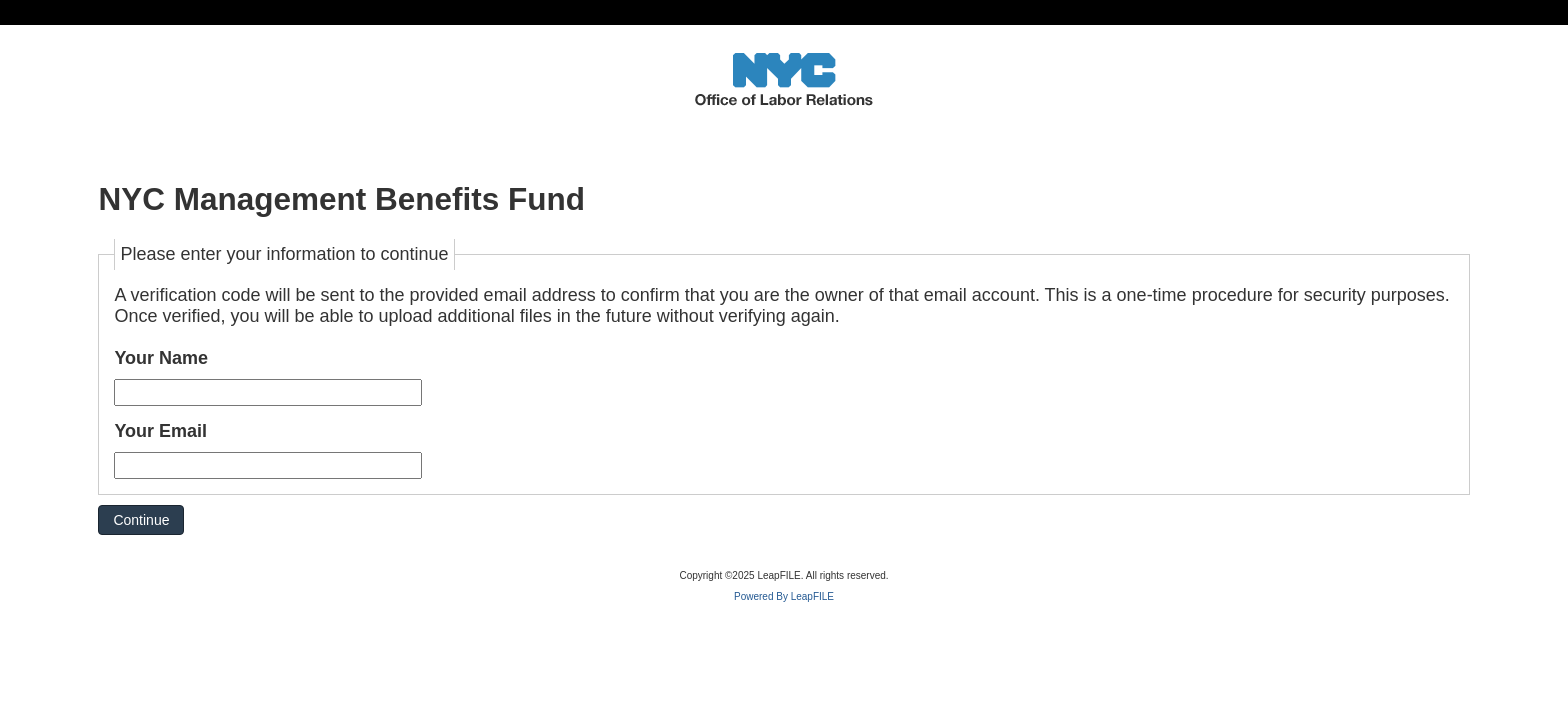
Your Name (161, 358)
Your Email (160, 431)
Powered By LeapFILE (784, 596)
